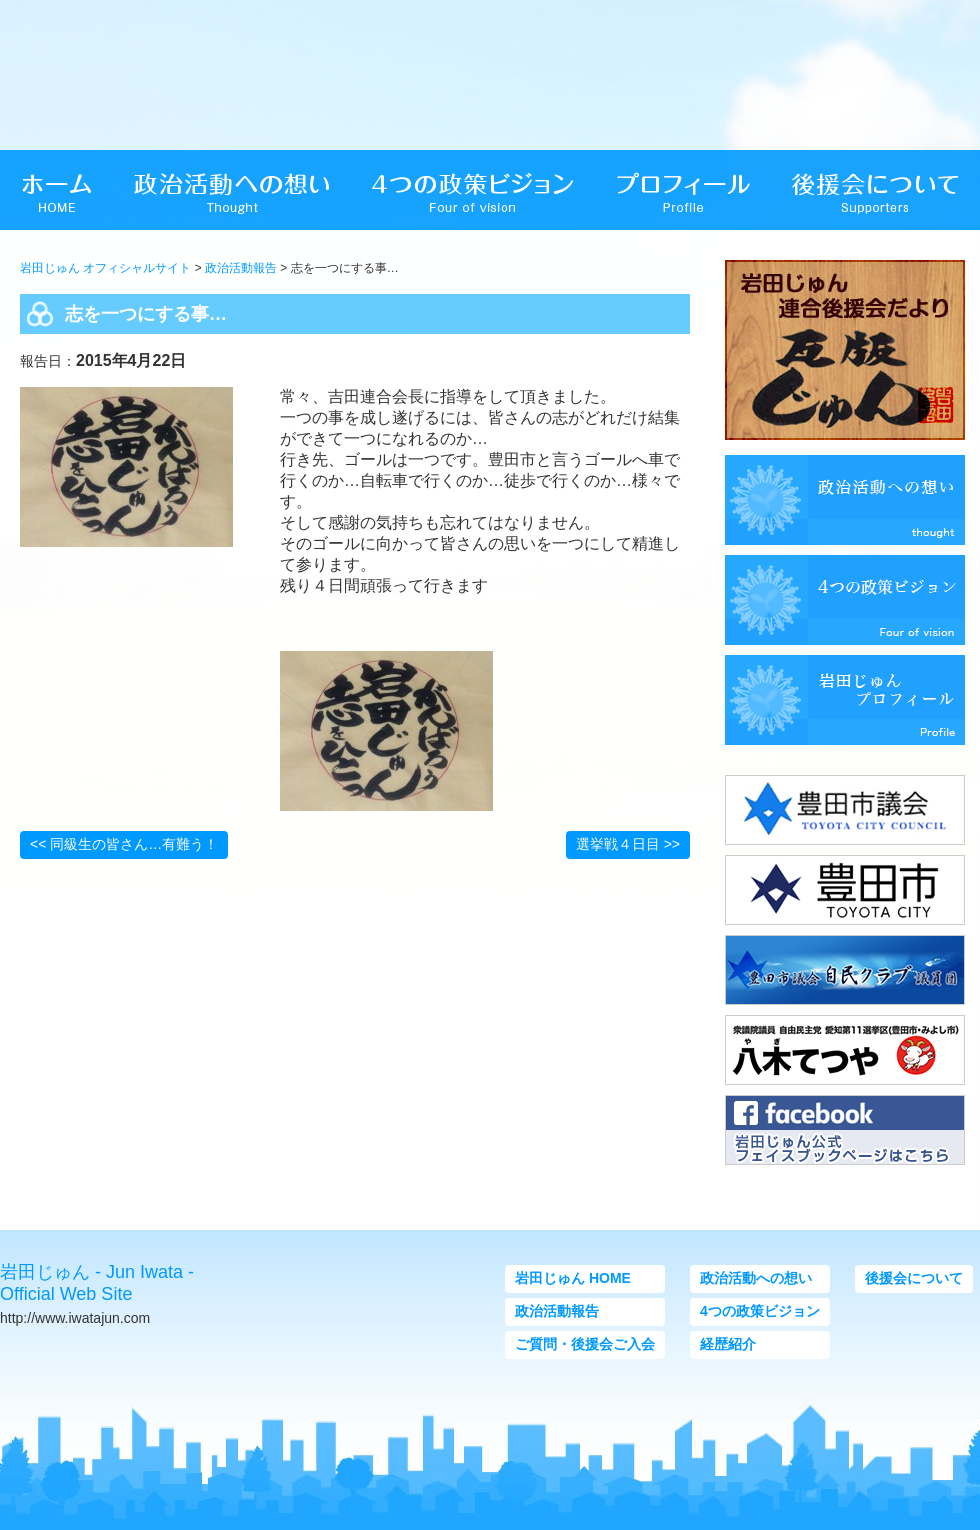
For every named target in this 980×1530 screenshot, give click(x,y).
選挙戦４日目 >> (628, 844)
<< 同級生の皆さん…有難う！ (124, 844)
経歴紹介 (728, 1344)
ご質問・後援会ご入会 (585, 1344)
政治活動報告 (241, 268)
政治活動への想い (756, 1278)
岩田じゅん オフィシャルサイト (105, 268)
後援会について (914, 1278)
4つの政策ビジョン (760, 1311)
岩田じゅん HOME (573, 1278)
